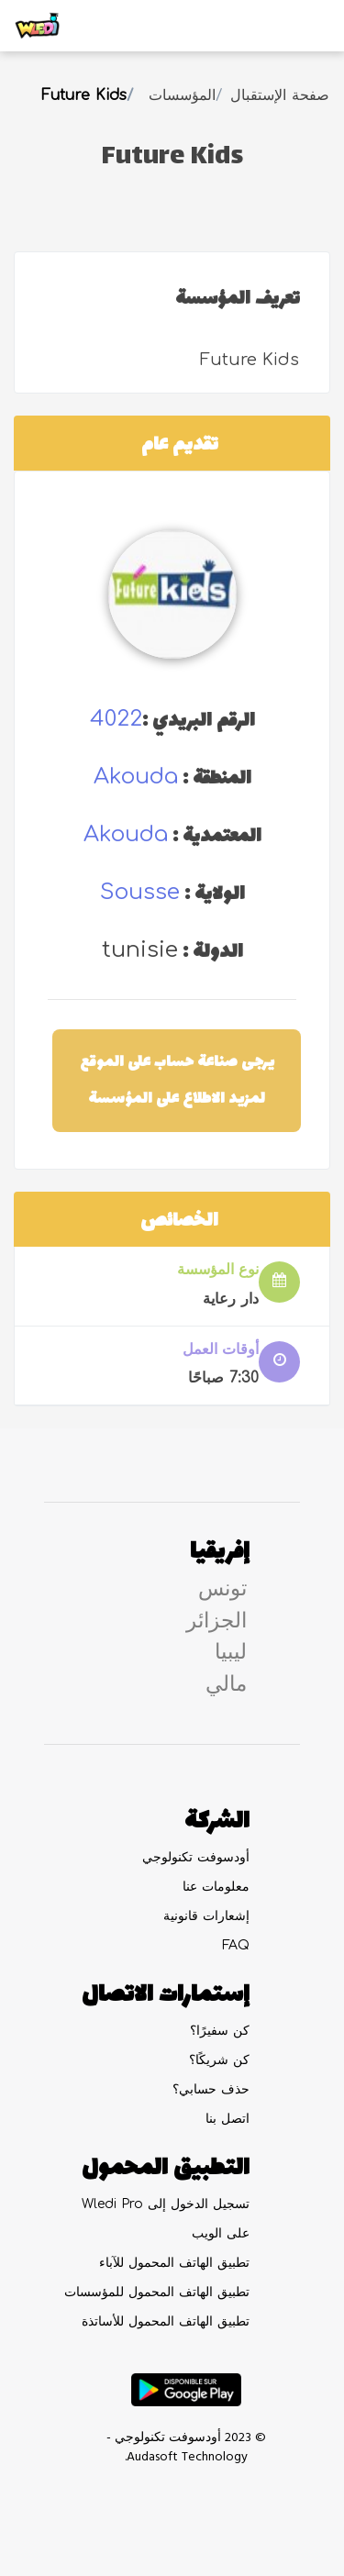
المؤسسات (182, 95)
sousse (140, 892)
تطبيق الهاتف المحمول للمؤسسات (157, 2292)
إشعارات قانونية (206, 1916)
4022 (116, 718)
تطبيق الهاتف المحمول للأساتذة (166, 2321)
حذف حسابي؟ (211, 2089)
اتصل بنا (227, 2119)
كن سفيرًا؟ (220, 2030)
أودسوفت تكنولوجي (196, 1857)
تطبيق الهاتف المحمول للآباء (174, 2263)
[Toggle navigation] (303, 25)
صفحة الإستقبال (279, 95)
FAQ (236, 1945)
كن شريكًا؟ (219, 2060)
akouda (136, 776)
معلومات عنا (216, 1886)
